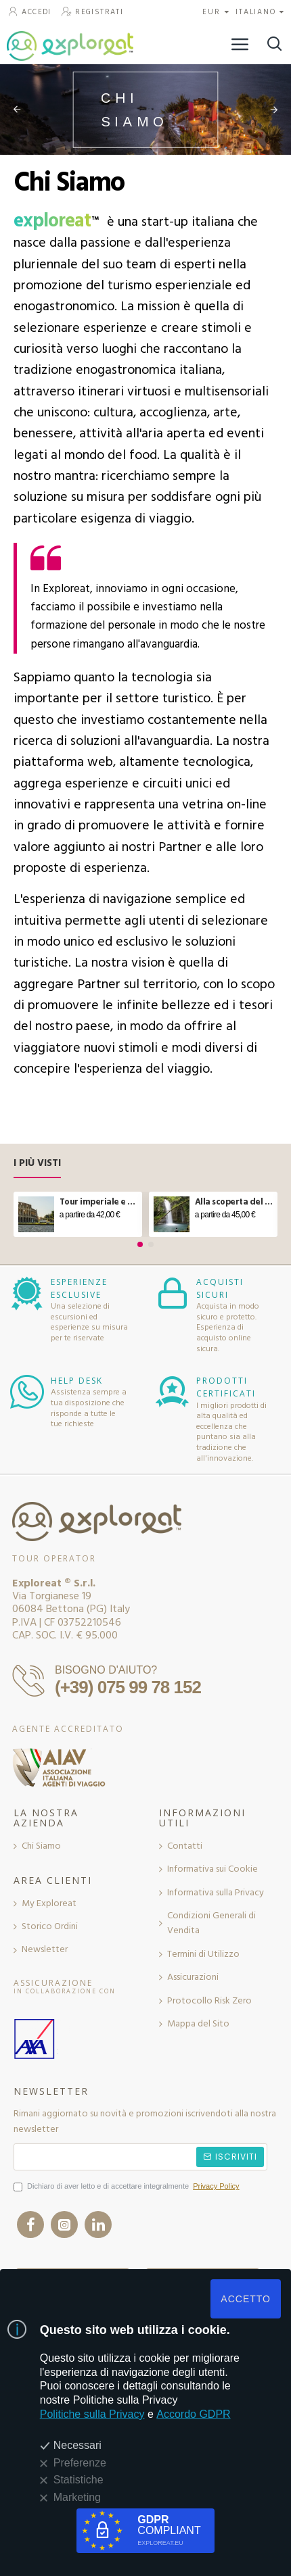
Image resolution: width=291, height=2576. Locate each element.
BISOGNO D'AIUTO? (106, 1670)
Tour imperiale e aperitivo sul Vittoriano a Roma (98, 1202)
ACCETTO (246, 2298)
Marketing (77, 2497)
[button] (140, 1244)
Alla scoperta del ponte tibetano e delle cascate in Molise (234, 1202)
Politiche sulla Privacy (92, 2414)
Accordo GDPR (193, 2414)
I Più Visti (37, 1163)
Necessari (77, 2445)
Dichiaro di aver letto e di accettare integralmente (128, 2187)
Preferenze (79, 2463)
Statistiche (78, 2479)
